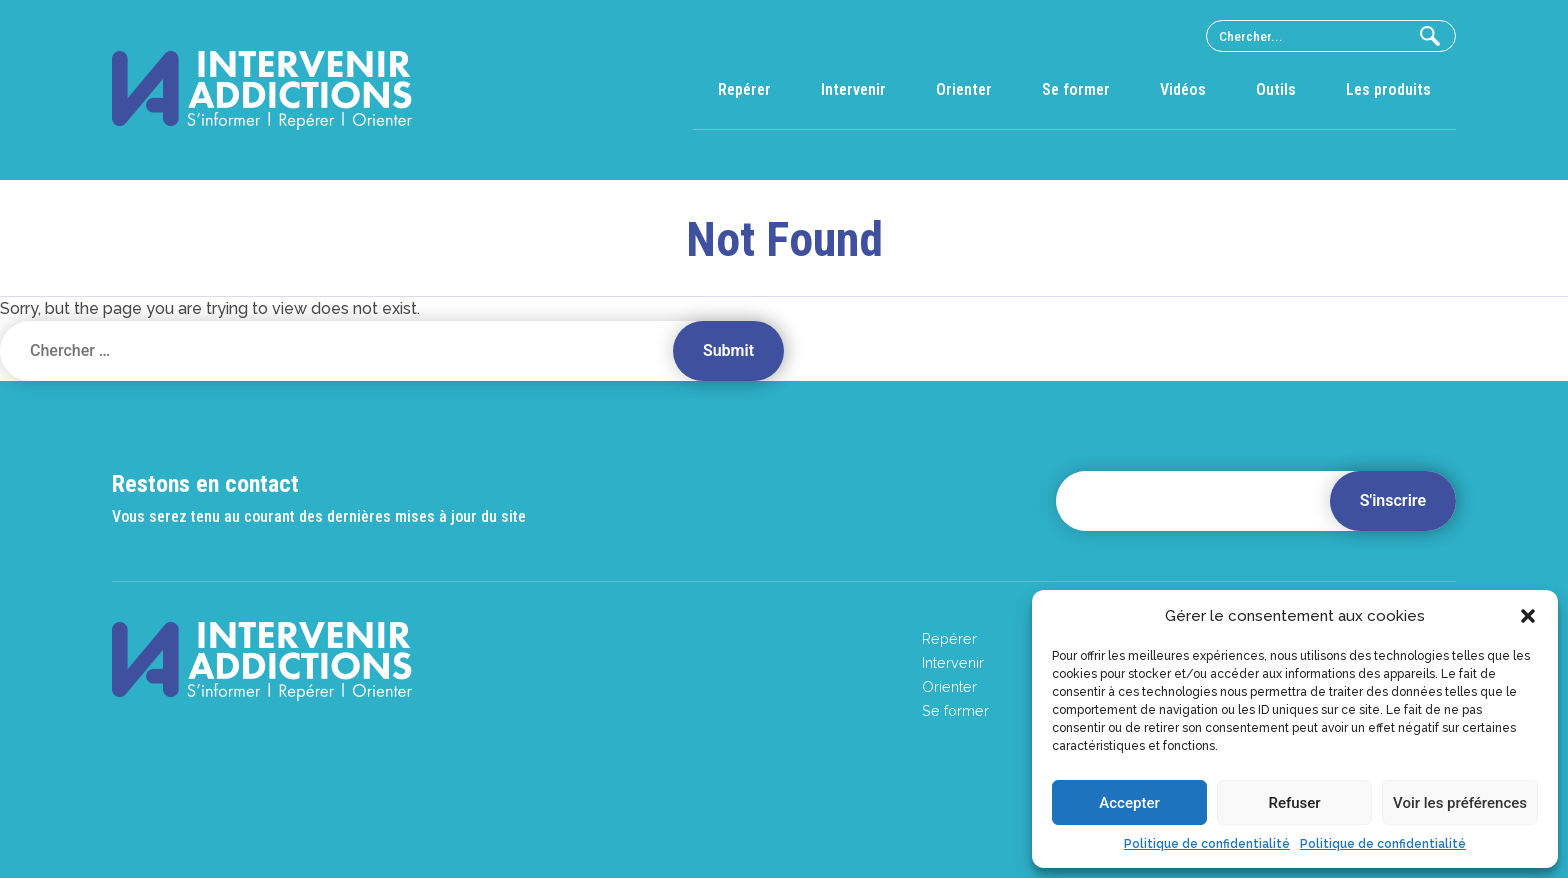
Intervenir (853, 89)
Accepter (1129, 803)
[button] (1528, 616)
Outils (1276, 89)
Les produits (1388, 89)
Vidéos (1183, 89)
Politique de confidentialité (1207, 844)
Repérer (744, 89)
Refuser (1294, 803)
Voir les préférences (1460, 803)
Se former (1076, 89)
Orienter (964, 89)
